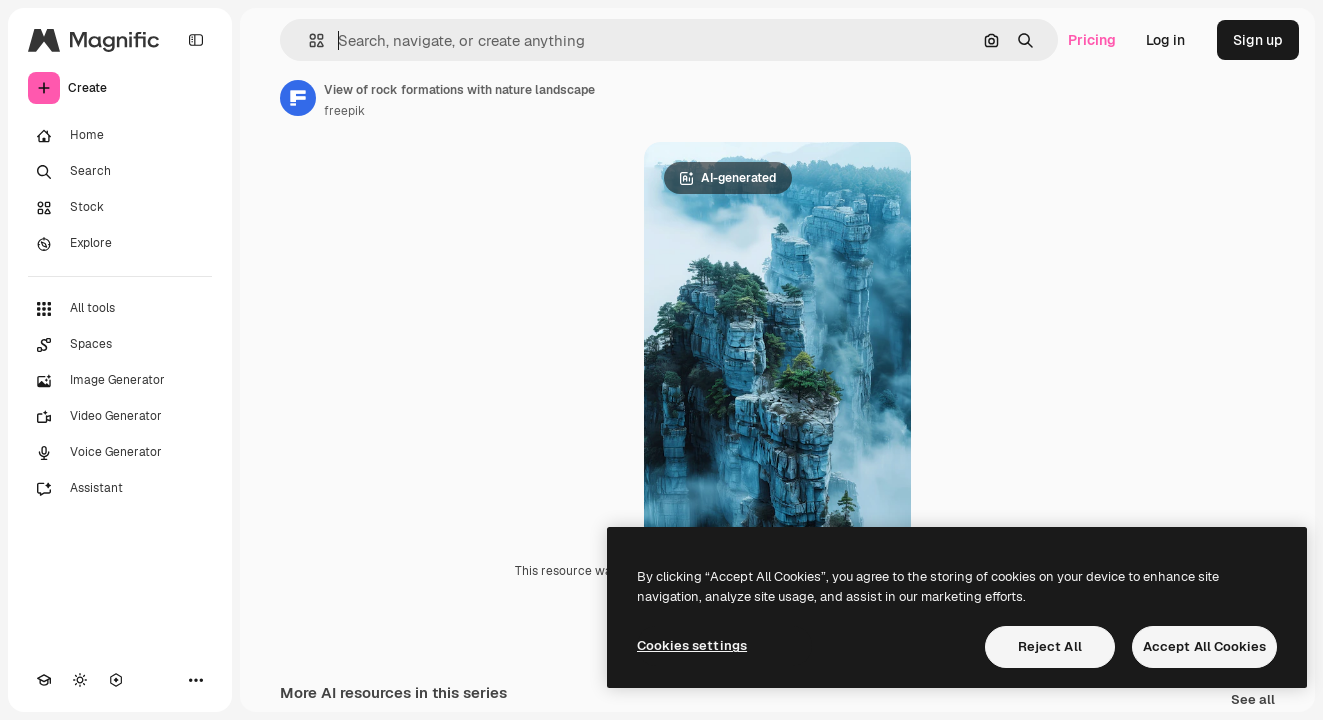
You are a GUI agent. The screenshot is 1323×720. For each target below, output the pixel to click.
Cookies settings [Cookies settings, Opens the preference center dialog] (692, 645)
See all (1253, 700)
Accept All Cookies (1204, 646)
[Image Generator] (120, 381)
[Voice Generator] (120, 453)
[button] (308, 40)
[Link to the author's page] (298, 98)
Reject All (1050, 646)
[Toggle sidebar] (196, 40)
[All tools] (120, 309)
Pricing (1092, 40)
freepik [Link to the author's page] (344, 111)
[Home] (120, 136)
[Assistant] (120, 489)
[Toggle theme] (80, 680)
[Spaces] (120, 345)
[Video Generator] (120, 417)
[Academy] (44, 680)
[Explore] (120, 244)
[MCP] (116, 680)
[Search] (120, 172)
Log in (1165, 40)
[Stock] (120, 208)
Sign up (1258, 40)
